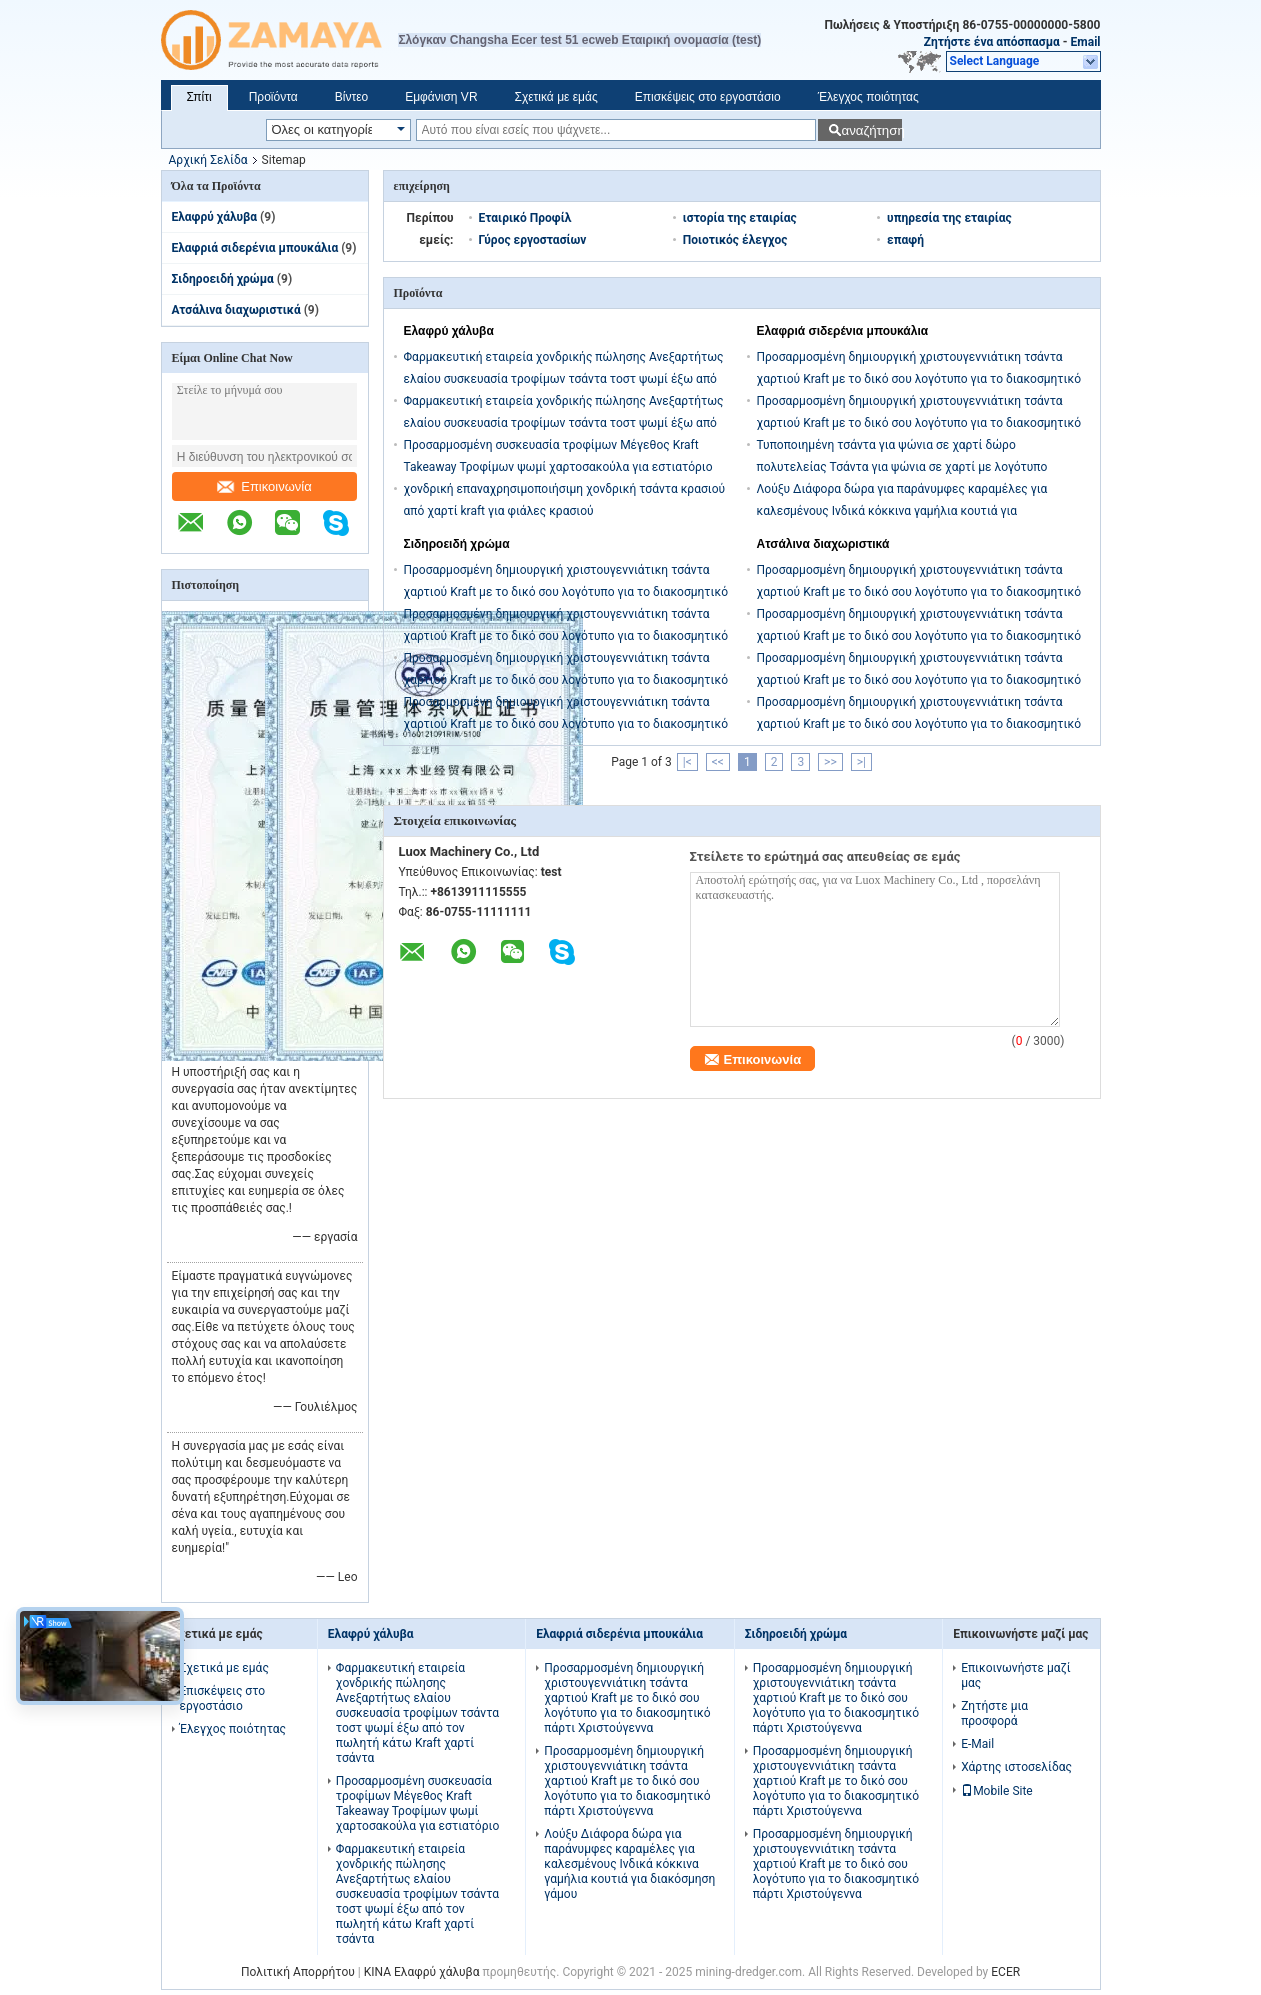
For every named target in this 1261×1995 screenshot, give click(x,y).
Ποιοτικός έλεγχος (735, 240)
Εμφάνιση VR (441, 97)
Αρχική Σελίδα (208, 160)
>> (830, 762)
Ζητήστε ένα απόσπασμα (992, 42)
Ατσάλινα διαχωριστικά (236, 310)
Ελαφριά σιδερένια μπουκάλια (255, 248)
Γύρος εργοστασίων (533, 240)
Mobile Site (997, 1791)
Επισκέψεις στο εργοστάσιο (708, 97)
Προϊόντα (273, 97)
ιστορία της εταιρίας (740, 218)
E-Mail (977, 1744)
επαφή (905, 240)
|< (687, 762)
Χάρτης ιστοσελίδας (1016, 1767)
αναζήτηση (871, 130)
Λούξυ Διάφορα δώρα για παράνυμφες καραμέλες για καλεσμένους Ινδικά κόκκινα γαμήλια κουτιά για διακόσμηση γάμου (902, 511)
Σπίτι (199, 97)
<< (718, 762)
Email (1086, 42)
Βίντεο (351, 97)
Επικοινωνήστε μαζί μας (1016, 1675)
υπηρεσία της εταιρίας (949, 218)
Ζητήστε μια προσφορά (994, 1713)
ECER (1005, 1972)
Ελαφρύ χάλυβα (215, 217)
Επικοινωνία (264, 486)
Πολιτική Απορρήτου (298, 1972)
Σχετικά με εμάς (556, 97)
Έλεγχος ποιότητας (868, 97)
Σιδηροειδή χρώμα (223, 279)
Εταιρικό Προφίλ (525, 218)
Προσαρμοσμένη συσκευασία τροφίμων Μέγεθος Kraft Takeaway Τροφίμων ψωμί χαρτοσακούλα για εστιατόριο (417, 1803)
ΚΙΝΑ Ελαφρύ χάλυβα (422, 1972)
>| (861, 762)
